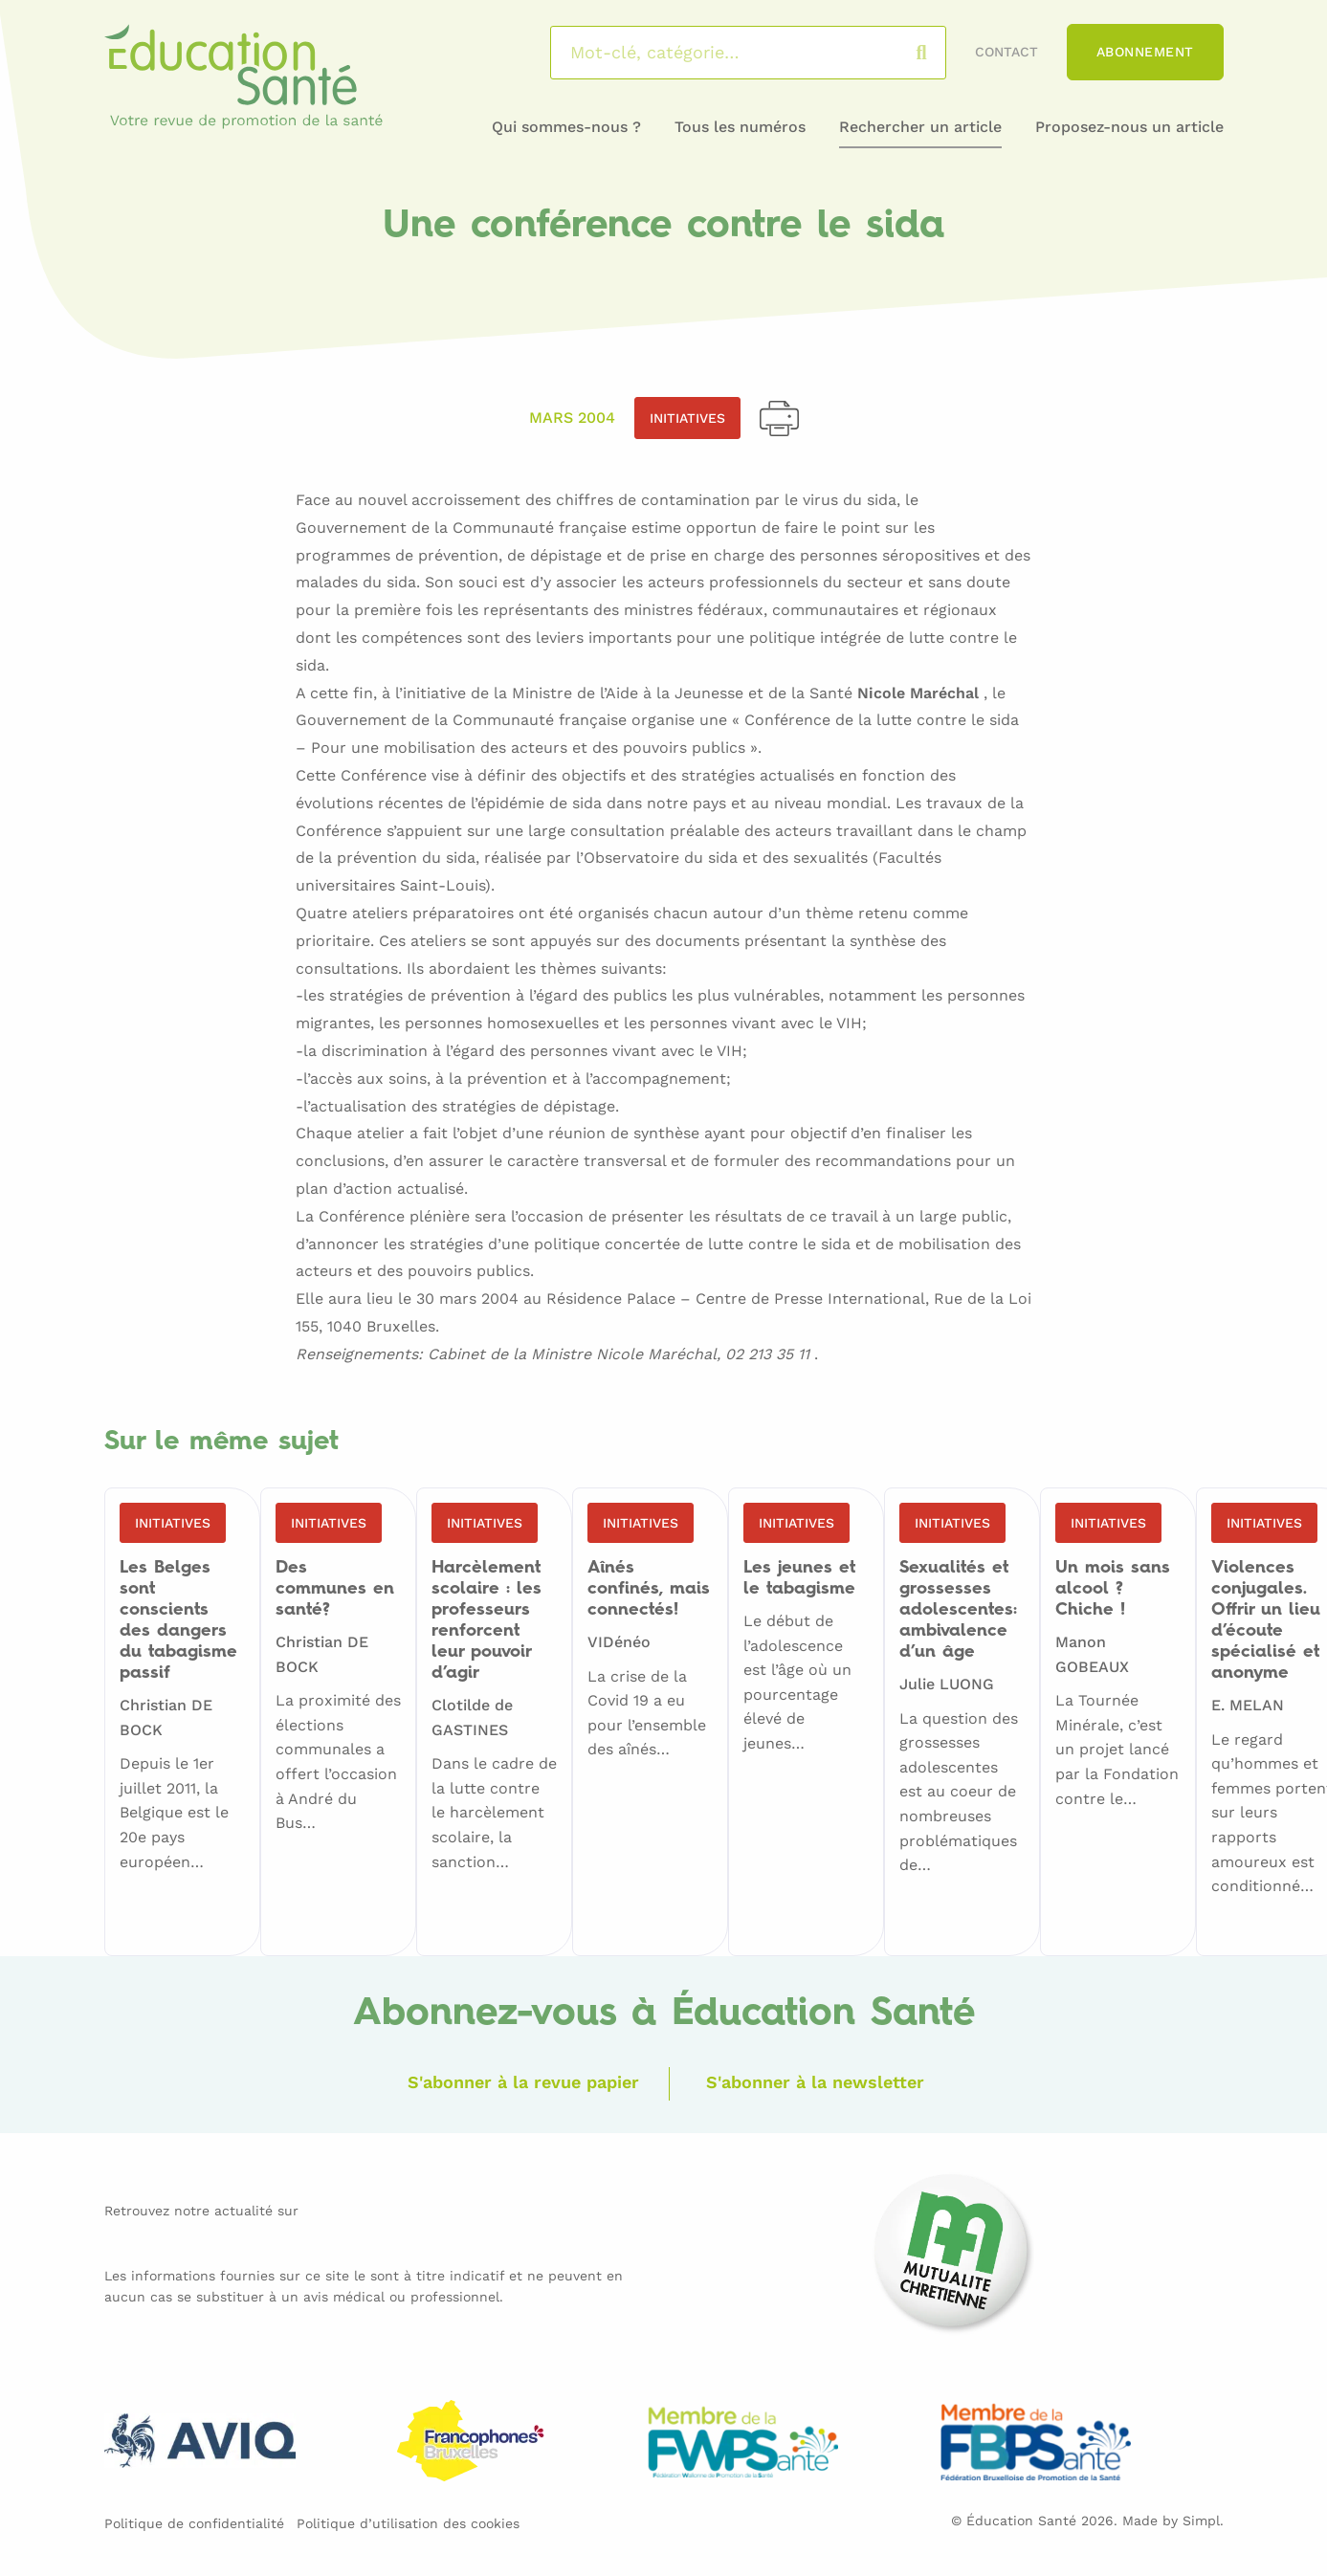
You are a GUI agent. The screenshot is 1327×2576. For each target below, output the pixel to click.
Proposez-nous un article (1129, 127)
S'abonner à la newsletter (815, 2082)
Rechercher (940, 52)
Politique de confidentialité (194, 2523)
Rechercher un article (920, 127)
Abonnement (1145, 51)
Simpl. (1203, 2520)
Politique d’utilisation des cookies (408, 2523)
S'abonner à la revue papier (523, 2082)
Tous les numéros (740, 127)
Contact (1006, 51)
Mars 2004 (572, 417)
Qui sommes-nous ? (566, 127)
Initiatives (687, 418)
